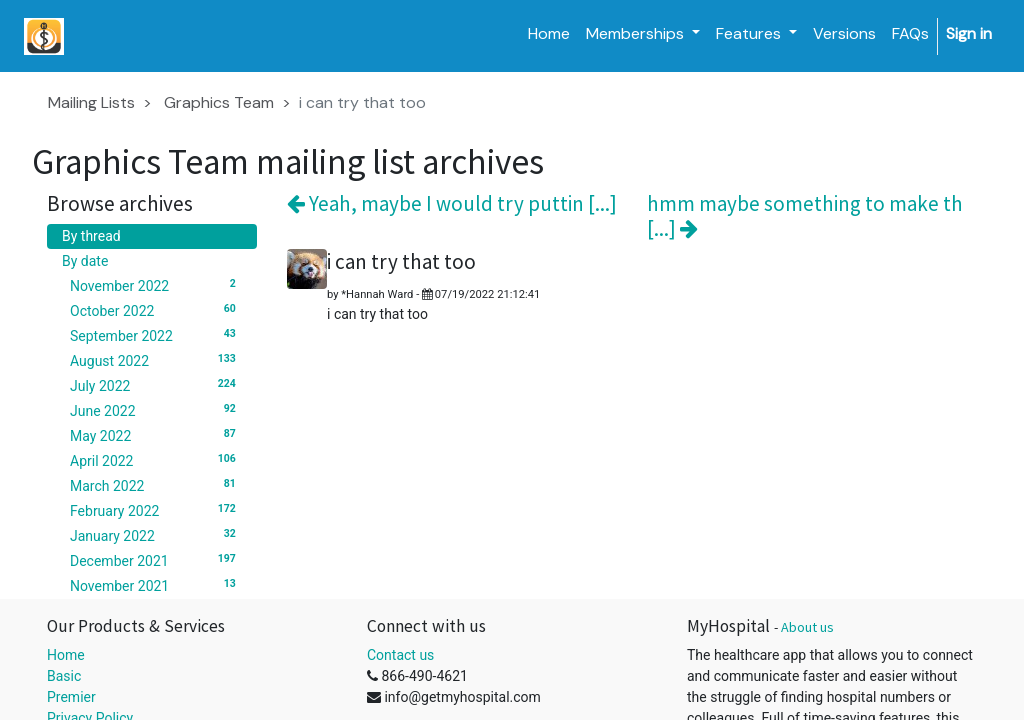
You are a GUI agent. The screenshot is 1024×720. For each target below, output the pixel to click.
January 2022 (156, 535)
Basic (64, 676)
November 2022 (156, 285)
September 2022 (156, 335)
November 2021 (156, 585)
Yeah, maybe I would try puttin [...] (452, 203)
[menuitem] (549, 34)
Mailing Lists (91, 102)
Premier (71, 697)
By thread (91, 236)
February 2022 (156, 510)
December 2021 (156, 560)
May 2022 (156, 435)
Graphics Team (219, 102)
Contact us (400, 655)
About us (807, 627)
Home (66, 655)
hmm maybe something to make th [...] (805, 216)
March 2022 (156, 485)
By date (85, 261)
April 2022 (156, 460)
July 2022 (156, 385)
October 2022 (156, 310)
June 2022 (156, 410)
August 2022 (156, 360)
